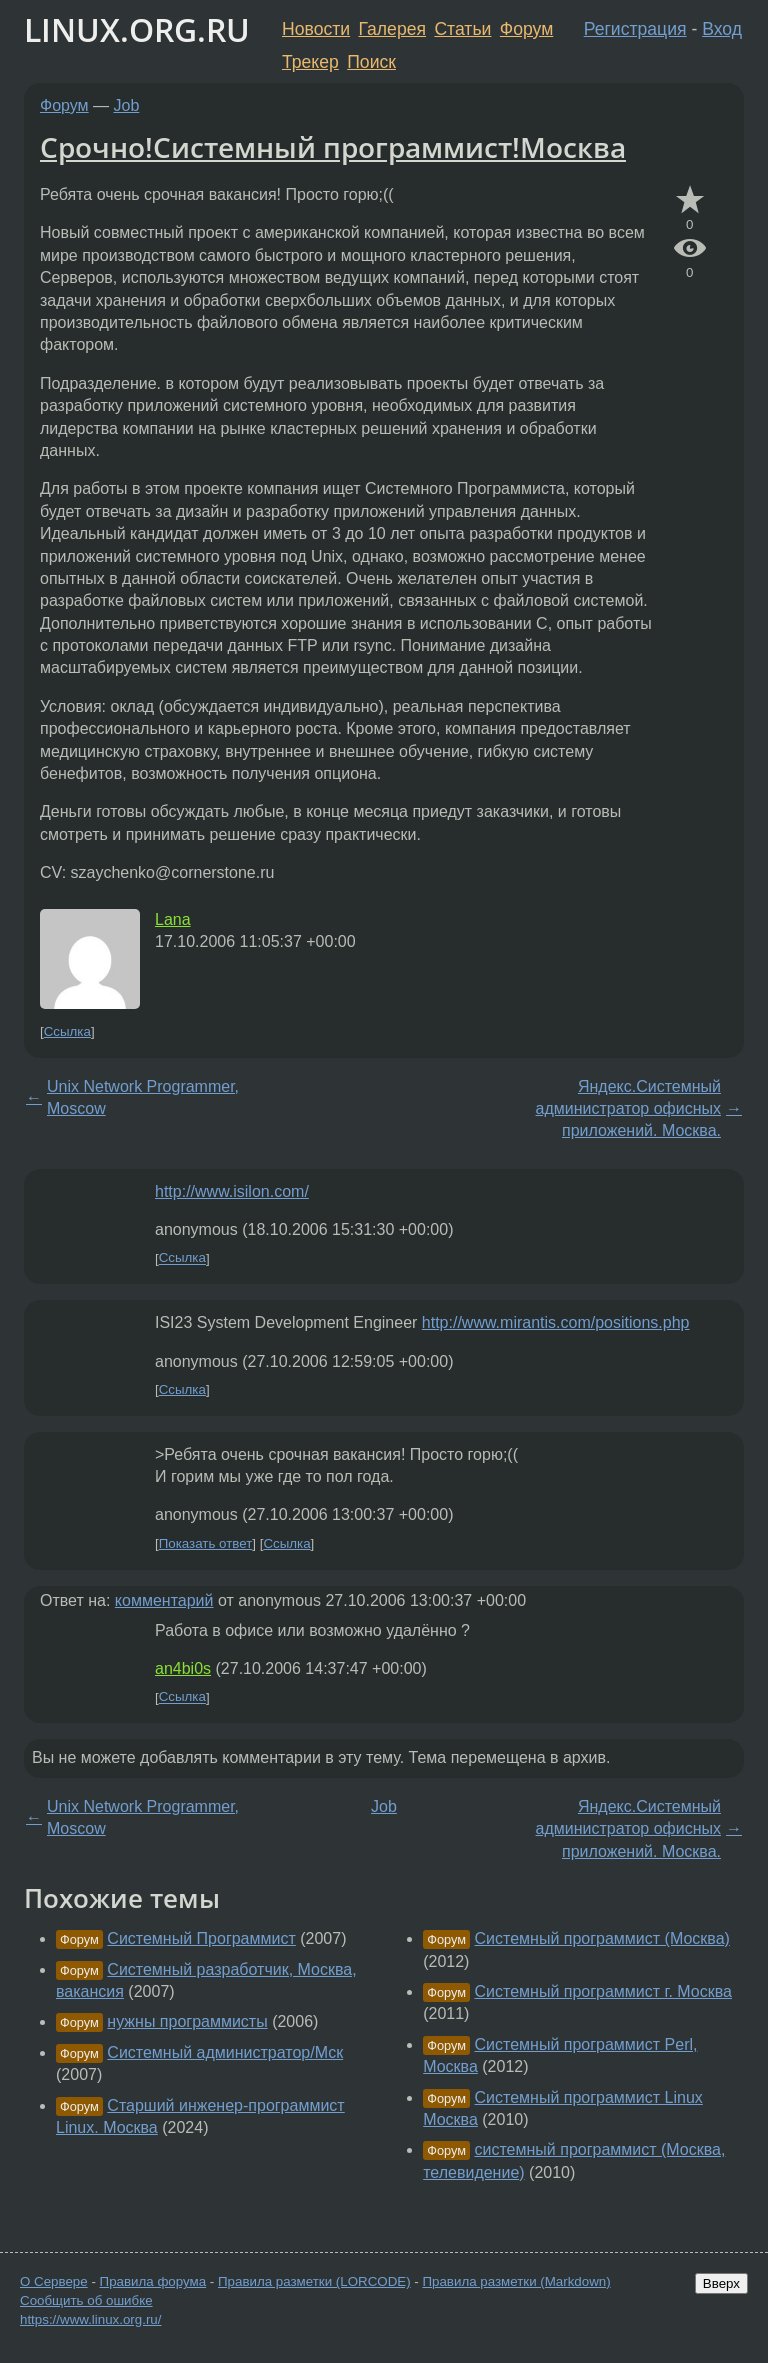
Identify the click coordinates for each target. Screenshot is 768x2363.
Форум (526, 29)
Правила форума (153, 2281)
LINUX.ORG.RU (137, 29)
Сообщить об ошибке (86, 2300)
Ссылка (67, 1031)
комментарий (164, 1600)
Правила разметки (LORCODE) (314, 2281)
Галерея (392, 29)
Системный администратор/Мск (225, 2052)
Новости (316, 29)
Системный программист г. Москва (603, 1991)
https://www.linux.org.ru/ (90, 2319)
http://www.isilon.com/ (232, 1191)
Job (127, 105)
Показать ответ (206, 1543)
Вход (722, 29)
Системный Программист (201, 1938)
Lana (173, 919)
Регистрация (635, 29)
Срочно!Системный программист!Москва (333, 147)
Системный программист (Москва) (602, 1938)
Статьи (462, 29)
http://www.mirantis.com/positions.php (556, 1322)
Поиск (371, 62)
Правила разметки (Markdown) (516, 2281)
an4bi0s (183, 1668)
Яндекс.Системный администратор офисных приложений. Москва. (628, 1109)
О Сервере (54, 2281)
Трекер (310, 62)
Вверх (721, 2283)
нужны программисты (187, 2021)
